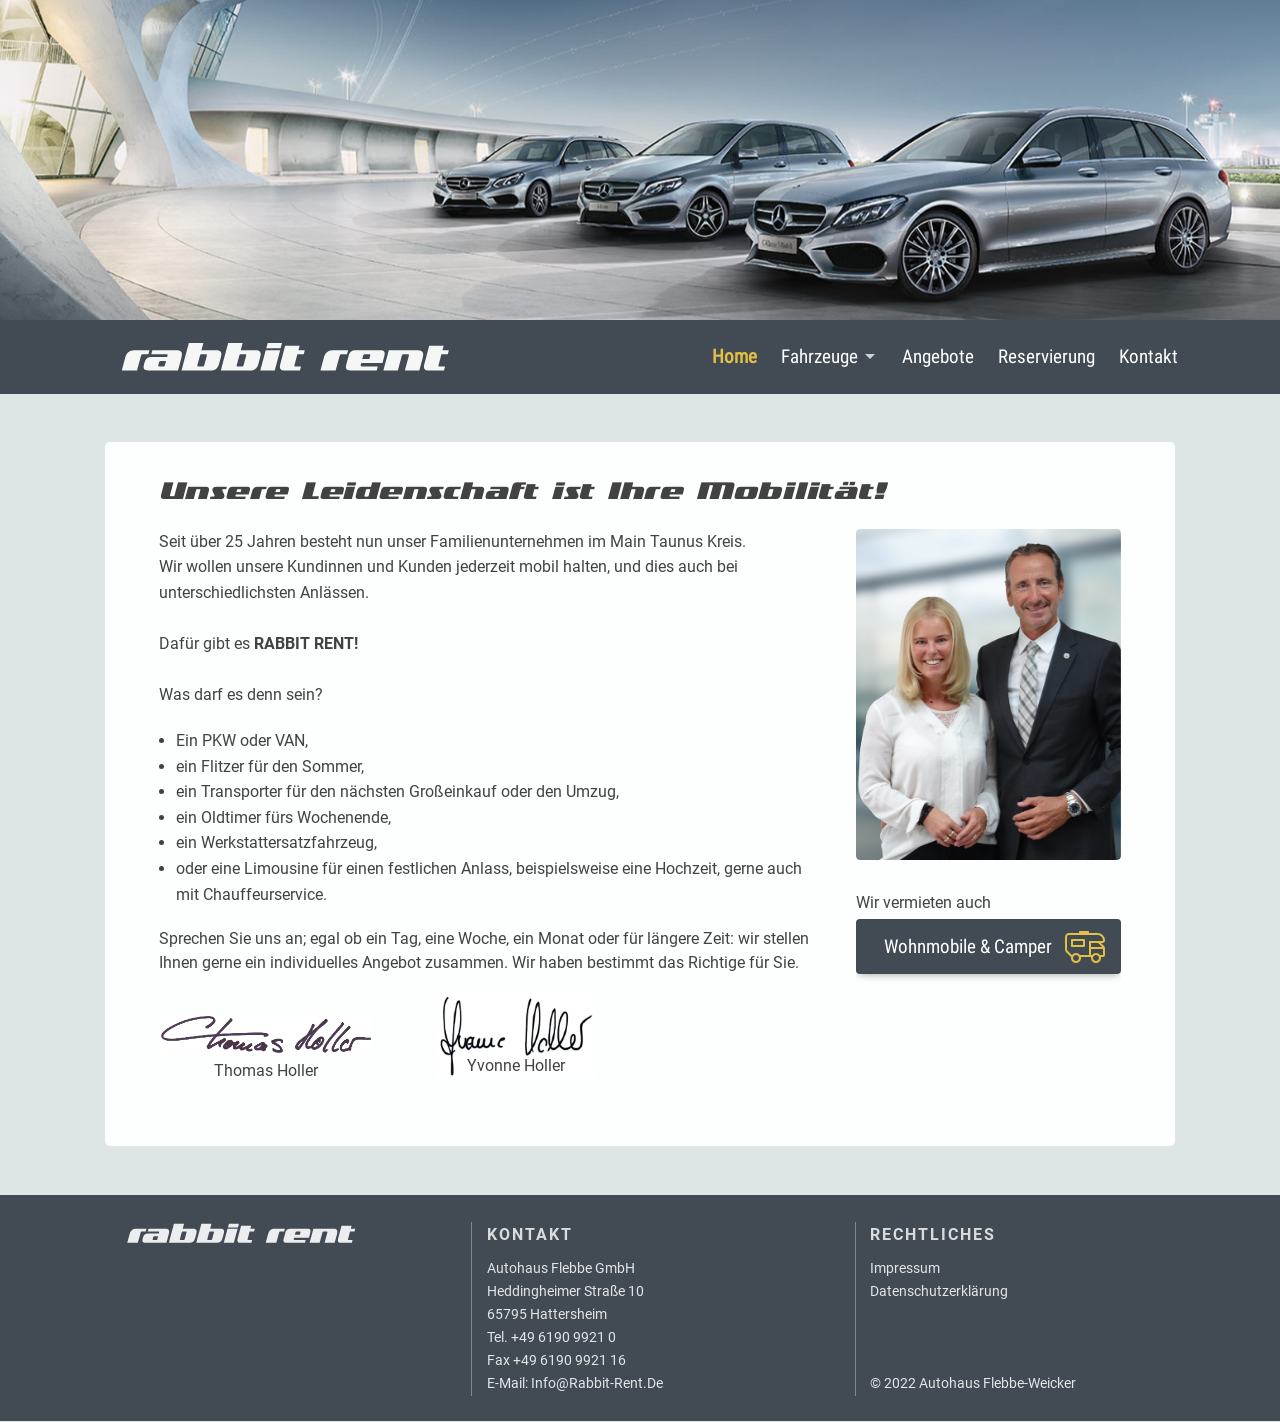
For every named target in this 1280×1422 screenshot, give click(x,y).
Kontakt (1148, 357)
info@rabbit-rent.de (597, 1384)
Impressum (905, 1269)
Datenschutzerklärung (939, 1292)
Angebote (938, 357)
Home (734, 357)
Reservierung (1046, 357)
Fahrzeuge (819, 357)
